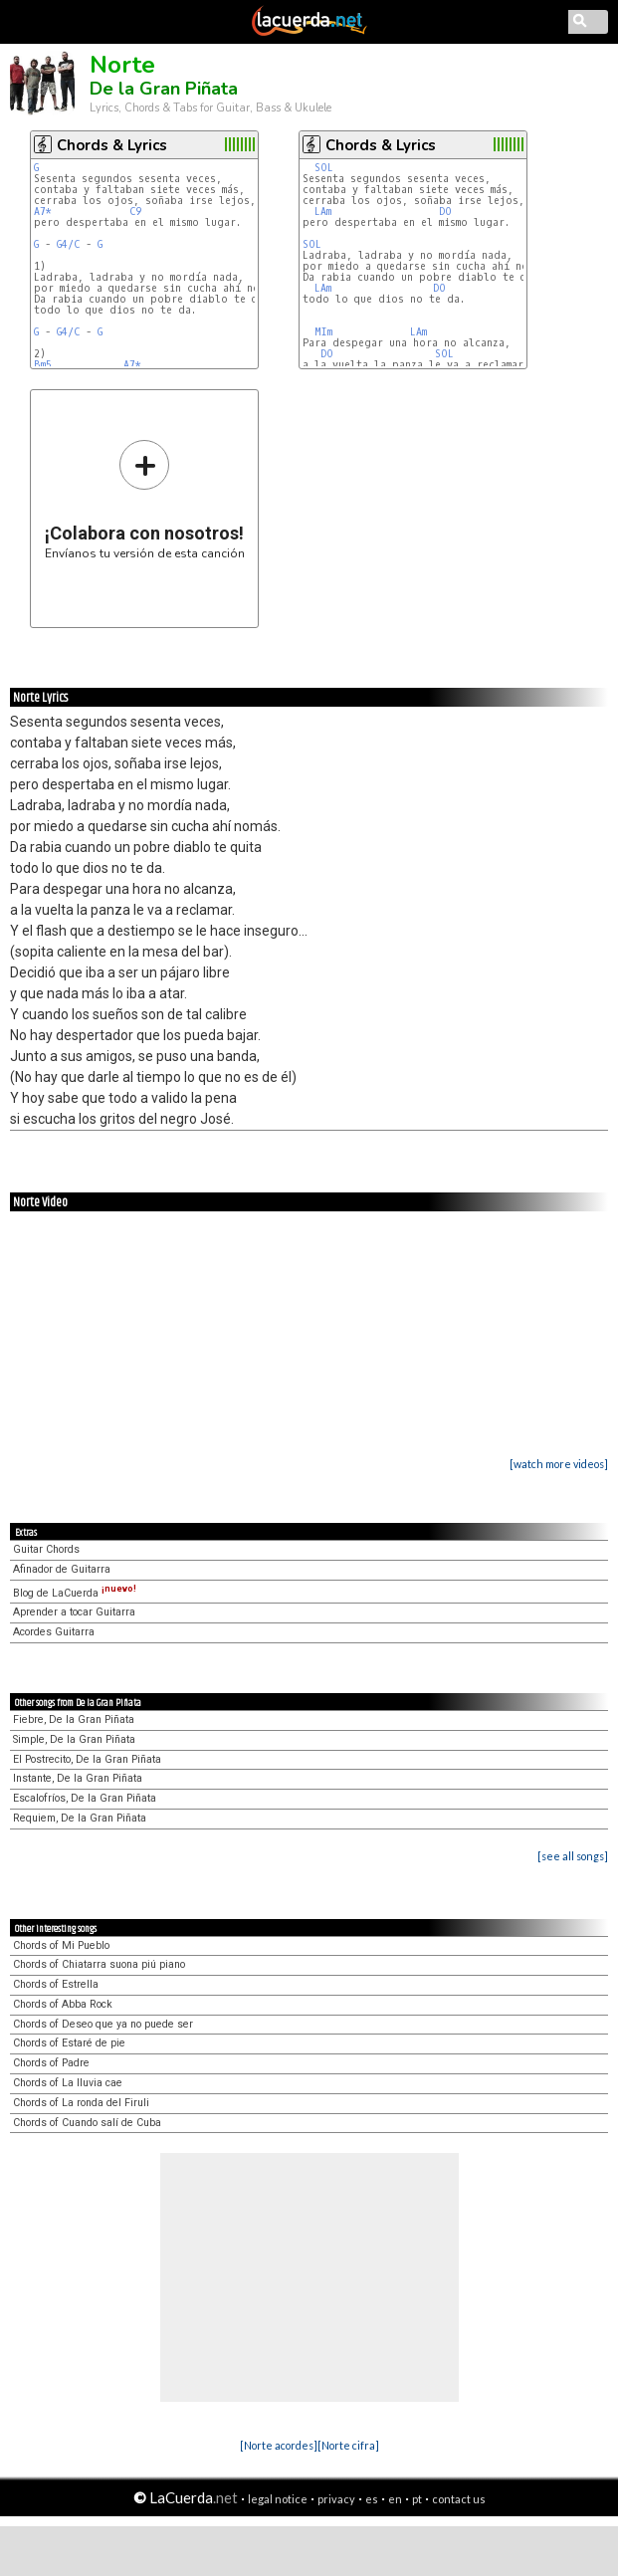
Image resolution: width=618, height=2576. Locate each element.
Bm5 (43, 364)
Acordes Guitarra (54, 1631)
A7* (43, 211)
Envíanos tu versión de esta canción (145, 499)
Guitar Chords (46, 1549)
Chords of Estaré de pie (69, 2043)
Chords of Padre (51, 2062)
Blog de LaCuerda (74, 1593)
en (395, 2498)
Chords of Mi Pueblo (61, 1945)
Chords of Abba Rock (62, 2004)
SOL (323, 167)
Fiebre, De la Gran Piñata (73, 1719)
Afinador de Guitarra (61, 1569)
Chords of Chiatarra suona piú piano (99, 1964)
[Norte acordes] (278, 2445)
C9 (135, 211)
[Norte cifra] (348, 2445)
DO (445, 211)
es (371, 2498)
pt (417, 2498)
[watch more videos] (559, 1463)
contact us (459, 2498)
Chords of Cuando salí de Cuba (87, 2122)
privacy (336, 2498)
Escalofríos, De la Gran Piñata (84, 1798)
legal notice (278, 2498)
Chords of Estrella (56, 1984)
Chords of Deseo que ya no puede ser (103, 2024)
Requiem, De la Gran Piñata (79, 1818)
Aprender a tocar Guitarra (74, 1612)
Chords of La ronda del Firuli (81, 2102)
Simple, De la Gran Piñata (74, 1739)
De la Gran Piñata (164, 89)
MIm (323, 331)
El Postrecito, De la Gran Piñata (87, 1759)
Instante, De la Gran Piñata (77, 1778)
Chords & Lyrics (112, 145)
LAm (322, 211)
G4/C (68, 244)
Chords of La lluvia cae (67, 2082)
